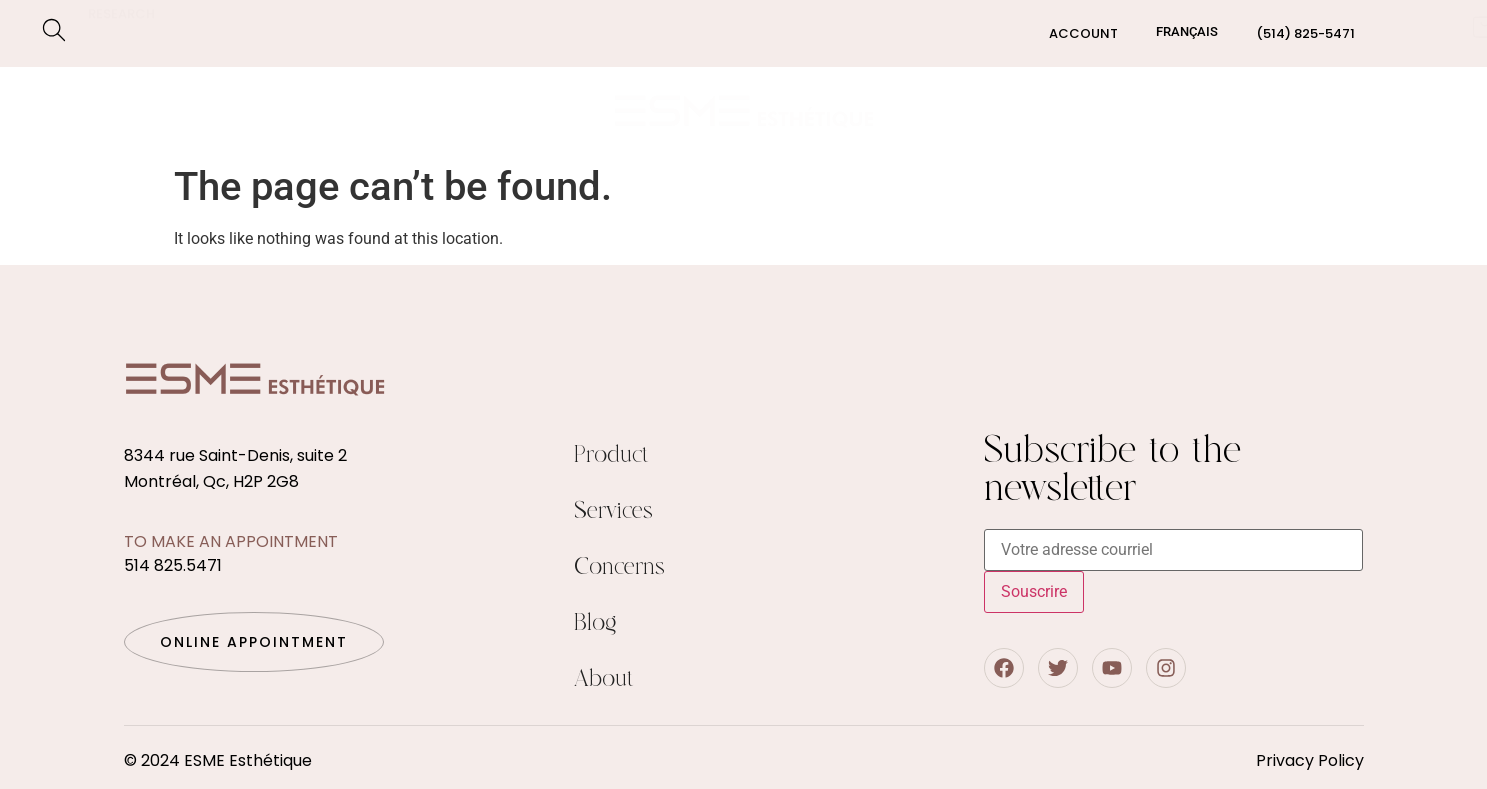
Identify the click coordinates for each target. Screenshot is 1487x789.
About (604, 679)
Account (1083, 33)
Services (102, 111)
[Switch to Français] (1187, 31)
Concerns (234, 111)
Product (611, 455)
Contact (1393, 110)
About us (1210, 110)
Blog (1301, 110)
